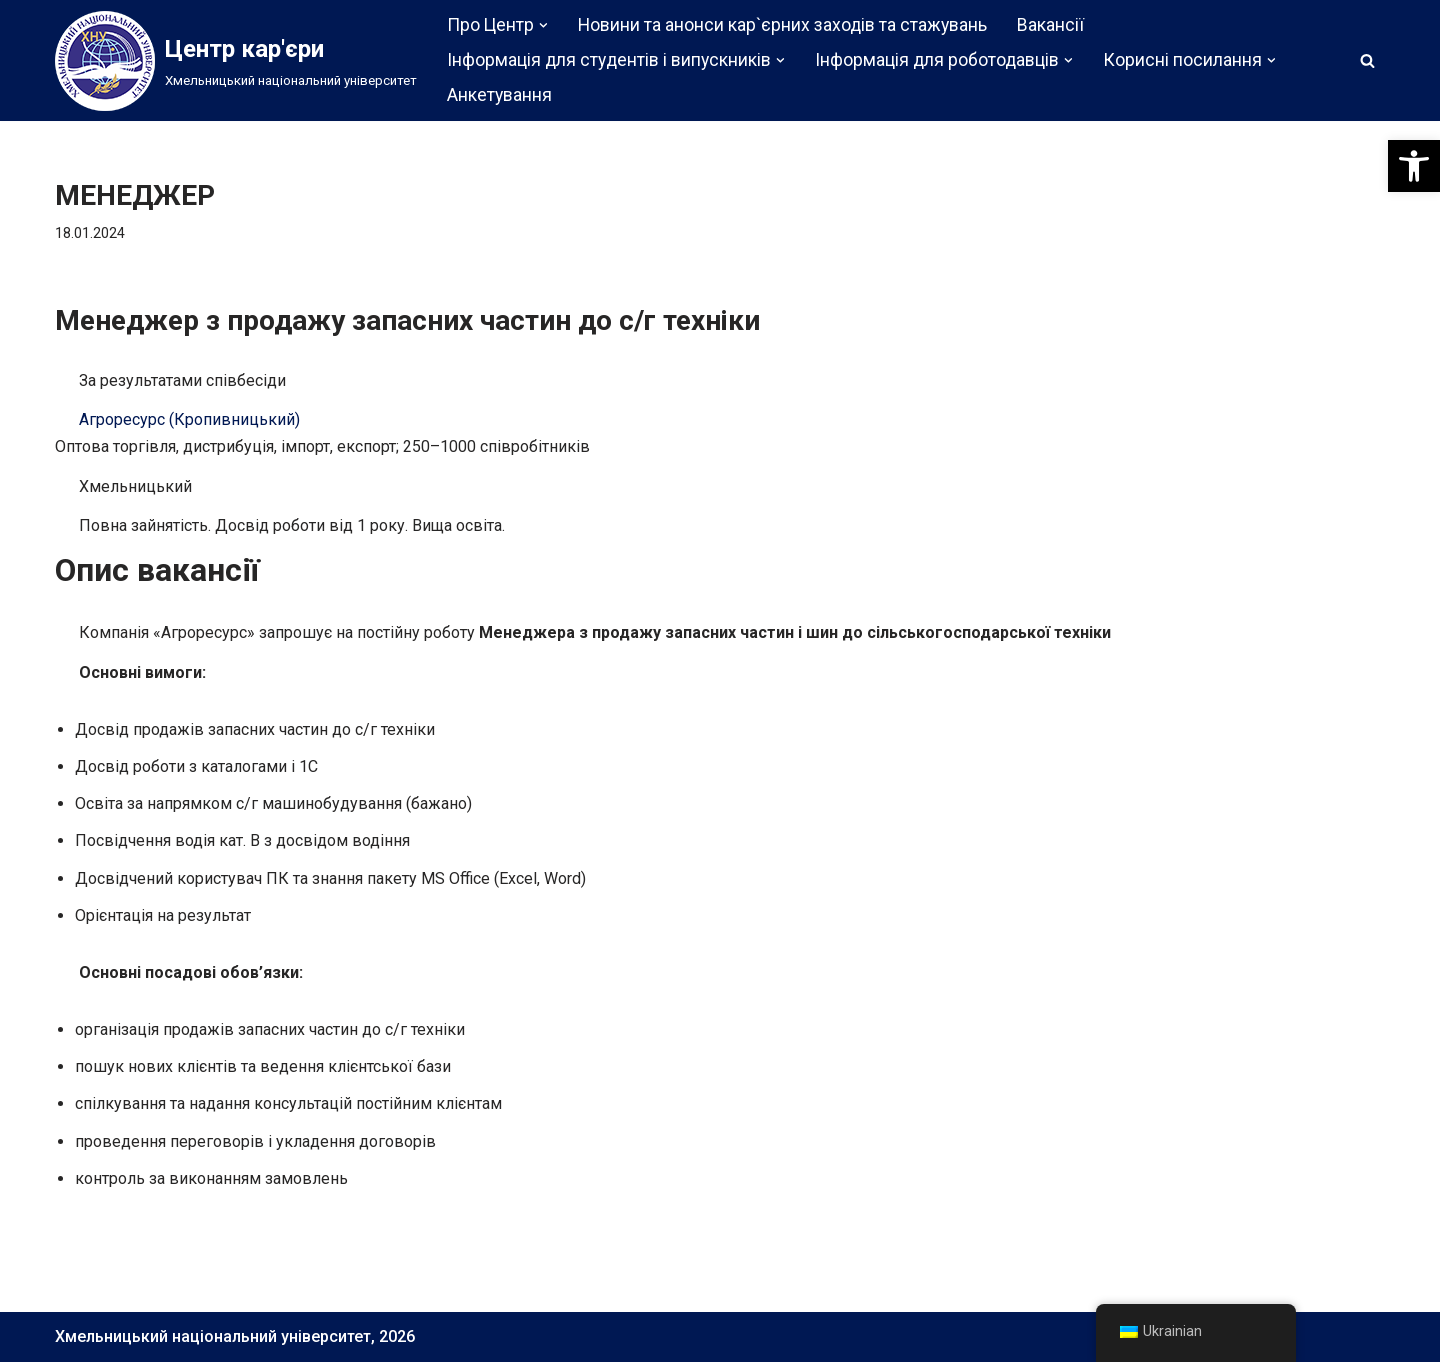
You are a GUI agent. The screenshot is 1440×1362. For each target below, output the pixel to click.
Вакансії (1050, 25)
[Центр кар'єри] (236, 61)
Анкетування (499, 95)
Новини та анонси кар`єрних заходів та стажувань (782, 25)
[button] (1414, 166)
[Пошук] (1367, 60)
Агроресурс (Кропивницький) (189, 419)
